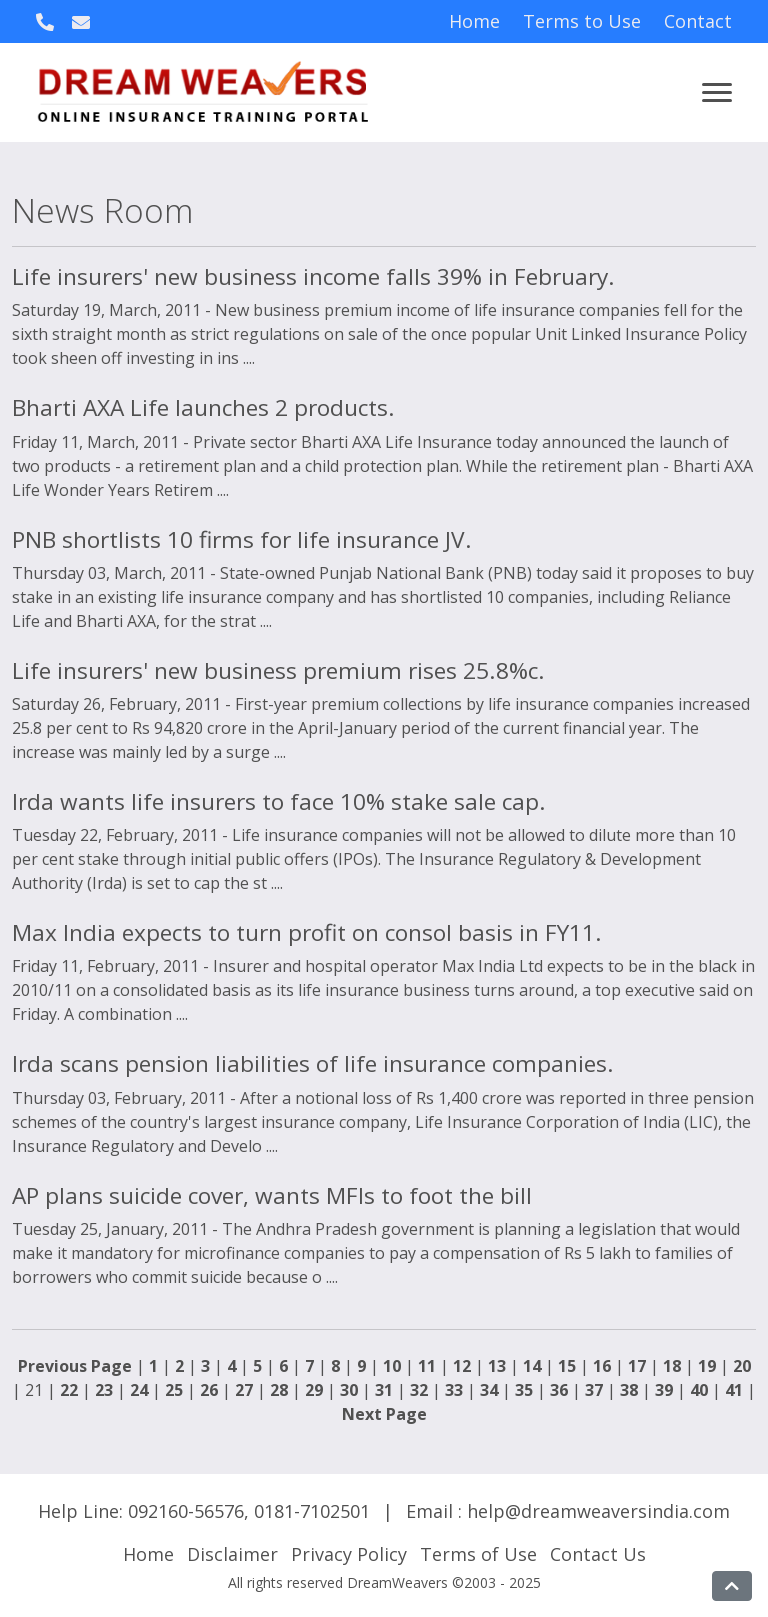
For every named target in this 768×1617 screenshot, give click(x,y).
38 (629, 1390)
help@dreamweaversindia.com (598, 1511)
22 (69, 1390)
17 (637, 1366)
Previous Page (75, 1366)
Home (474, 21)
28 (279, 1390)
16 (602, 1366)
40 (699, 1390)
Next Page (384, 1414)
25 (174, 1390)
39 (664, 1390)
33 (454, 1390)
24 (139, 1390)
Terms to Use (582, 21)
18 (672, 1366)
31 (384, 1390)
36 (559, 1390)
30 (349, 1390)
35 (524, 1390)
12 (462, 1366)
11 (427, 1366)
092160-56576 (186, 1511)
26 (209, 1390)
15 (567, 1366)
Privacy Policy (349, 1554)
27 (244, 1390)
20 (742, 1366)
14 (532, 1366)
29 (314, 1390)
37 (594, 1390)
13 (497, 1366)
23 (104, 1390)
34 (489, 1390)
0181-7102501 (312, 1511)
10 (392, 1366)
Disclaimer (232, 1554)
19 (707, 1366)
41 (734, 1390)
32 (419, 1390)
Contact (698, 21)
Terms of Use (478, 1554)
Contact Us (598, 1554)
